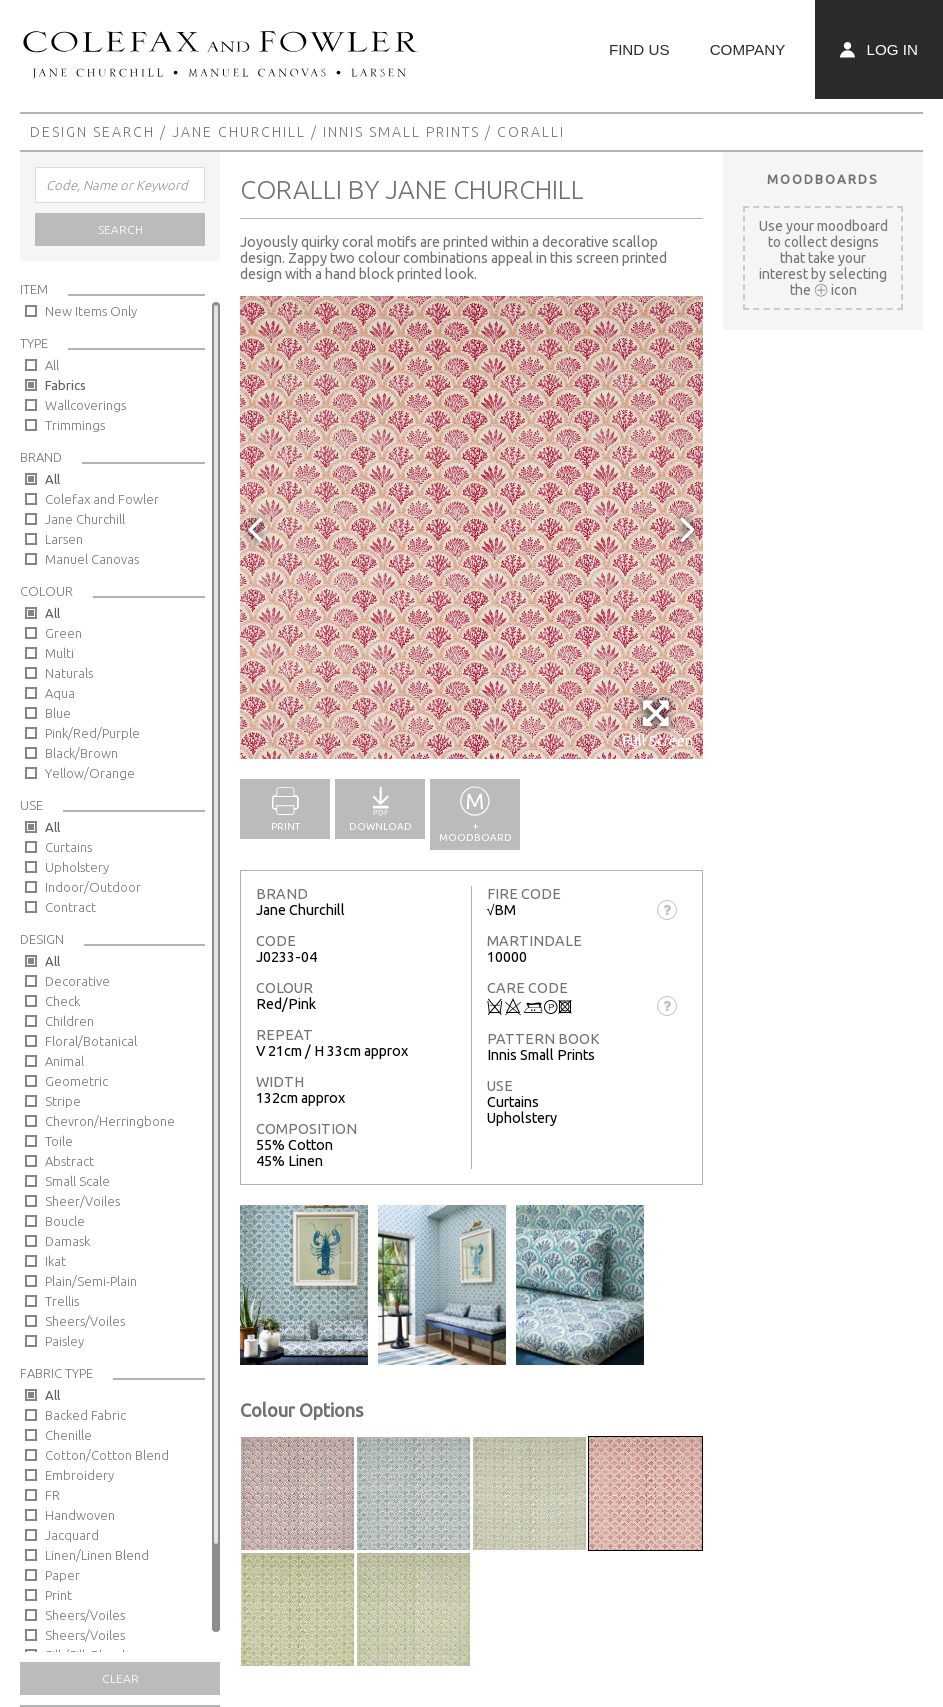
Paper (62, 1575)
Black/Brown (81, 753)
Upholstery (77, 867)
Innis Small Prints (401, 132)
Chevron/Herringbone (110, 1121)
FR (52, 1495)
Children (69, 1021)
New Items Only (91, 311)
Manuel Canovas (92, 559)
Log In (879, 49)
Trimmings (75, 425)
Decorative (77, 981)
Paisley (64, 1341)
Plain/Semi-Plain (91, 1281)
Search (120, 229)
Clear (120, 1678)
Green (63, 633)
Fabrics (65, 385)
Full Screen (657, 723)
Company (748, 49)
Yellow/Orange (90, 773)
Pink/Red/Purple (92, 733)
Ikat (55, 1261)
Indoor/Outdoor (93, 887)
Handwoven (80, 1515)
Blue (58, 713)
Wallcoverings (85, 405)
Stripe (63, 1101)
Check (62, 1001)
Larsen (64, 539)
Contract (70, 907)
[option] (471, 527)
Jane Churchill (239, 132)
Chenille (68, 1435)
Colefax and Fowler (102, 499)
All (52, 365)
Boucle (65, 1221)
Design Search (92, 132)
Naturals (69, 673)
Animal (64, 1061)
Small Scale (77, 1181)
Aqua (60, 693)
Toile (59, 1141)
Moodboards (823, 179)
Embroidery (79, 1475)
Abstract (69, 1161)
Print (58, 1595)
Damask (67, 1241)
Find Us (639, 49)
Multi (59, 653)
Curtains (68, 847)
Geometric (76, 1081)
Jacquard (72, 1535)
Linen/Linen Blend (97, 1555)
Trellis (62, 1301)
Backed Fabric (85, 1415)
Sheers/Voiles (85, 1321)
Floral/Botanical (91, 1041)
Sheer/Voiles (82, 1201)
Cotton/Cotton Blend (107, 1455)
